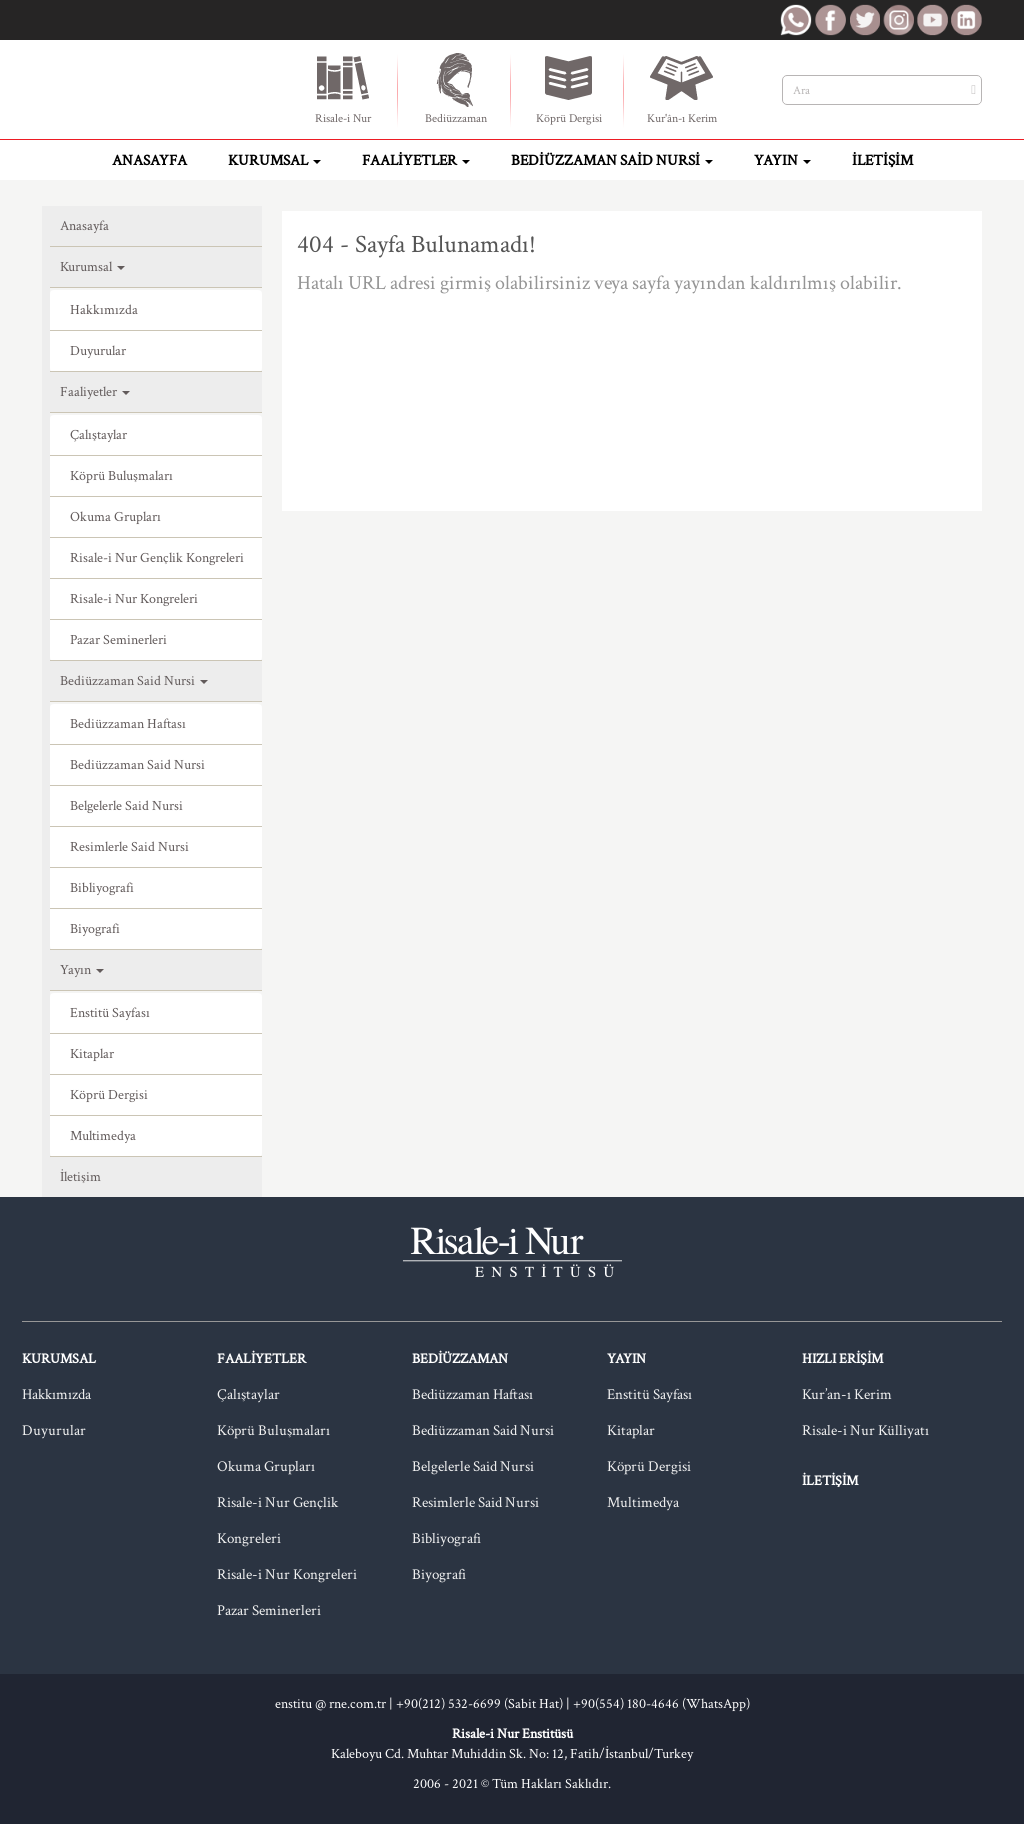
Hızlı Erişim (842, 1359)
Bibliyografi (102, 888)
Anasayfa (149, 160)
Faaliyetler (416, 160)
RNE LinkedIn (966, 20)
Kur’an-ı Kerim (847, 1394)
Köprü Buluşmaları (121, 476)
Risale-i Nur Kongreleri (134, 599)
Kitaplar (92, 1054)
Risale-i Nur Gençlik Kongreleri (157, 558)
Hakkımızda (104, 310)
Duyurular (98, 351)
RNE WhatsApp (796, 20)
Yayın (782, 160)
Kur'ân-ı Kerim (682, 88)
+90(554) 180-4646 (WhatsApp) (661, 1704)
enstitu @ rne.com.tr (330, 1704)
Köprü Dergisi (569, 88)
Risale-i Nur (343, 88)
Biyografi (95, 929)
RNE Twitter (864, 20)
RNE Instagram (898, 20)
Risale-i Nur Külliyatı (865, 1430)
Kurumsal (274, 160)
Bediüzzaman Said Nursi (612, 160)
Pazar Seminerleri (118, 640)
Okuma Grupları (115, 517)
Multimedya (103, 1136)
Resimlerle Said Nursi (129, 847)
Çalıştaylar (98, 435)
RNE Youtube (932, 20)
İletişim (882, 160)
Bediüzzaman (456, 88)
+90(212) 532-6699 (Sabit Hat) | (484, 1704)
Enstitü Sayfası (110, 1013)
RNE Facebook (830, 20)
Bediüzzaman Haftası (128, 724)
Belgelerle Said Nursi (126, 806)
